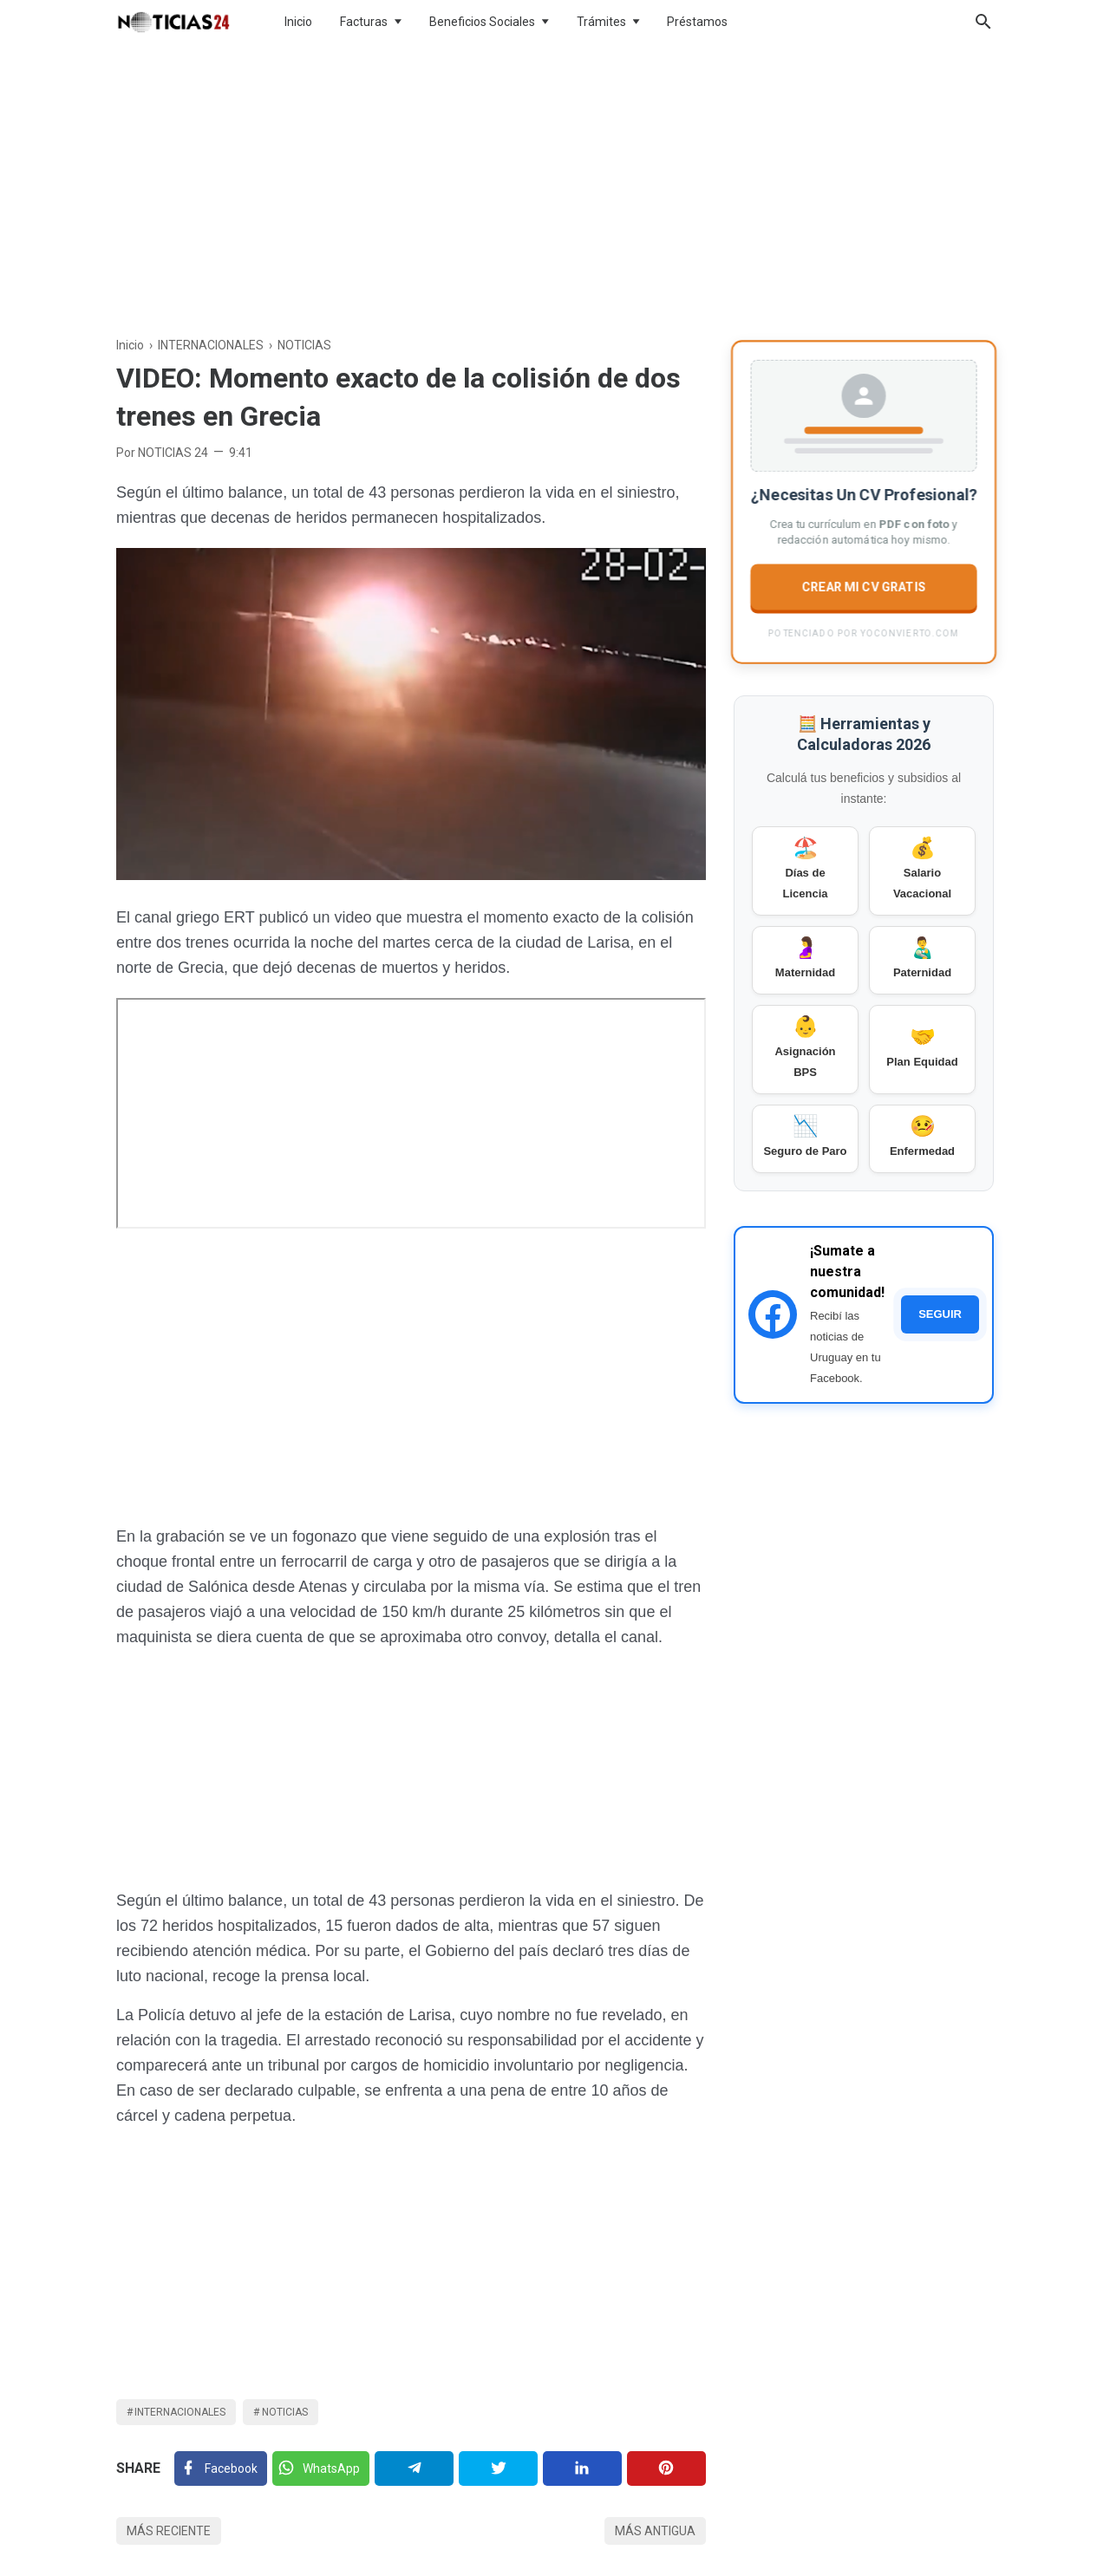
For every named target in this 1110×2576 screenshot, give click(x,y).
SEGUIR (940, 1314)
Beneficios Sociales (482, 22)
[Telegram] (414, 2468)
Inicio (298, 22)
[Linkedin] (582, 2468)
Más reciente (169, 2531)
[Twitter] (320, 2468)
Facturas (364, 22)
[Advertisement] (555, 185)
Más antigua (655, 2531)
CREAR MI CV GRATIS (863, 586)
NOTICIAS (285, 2412)
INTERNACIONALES (179, 2412)
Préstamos (697, 22)
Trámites (601, 22)
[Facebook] (220, 2468)
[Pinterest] (666, 2468)
